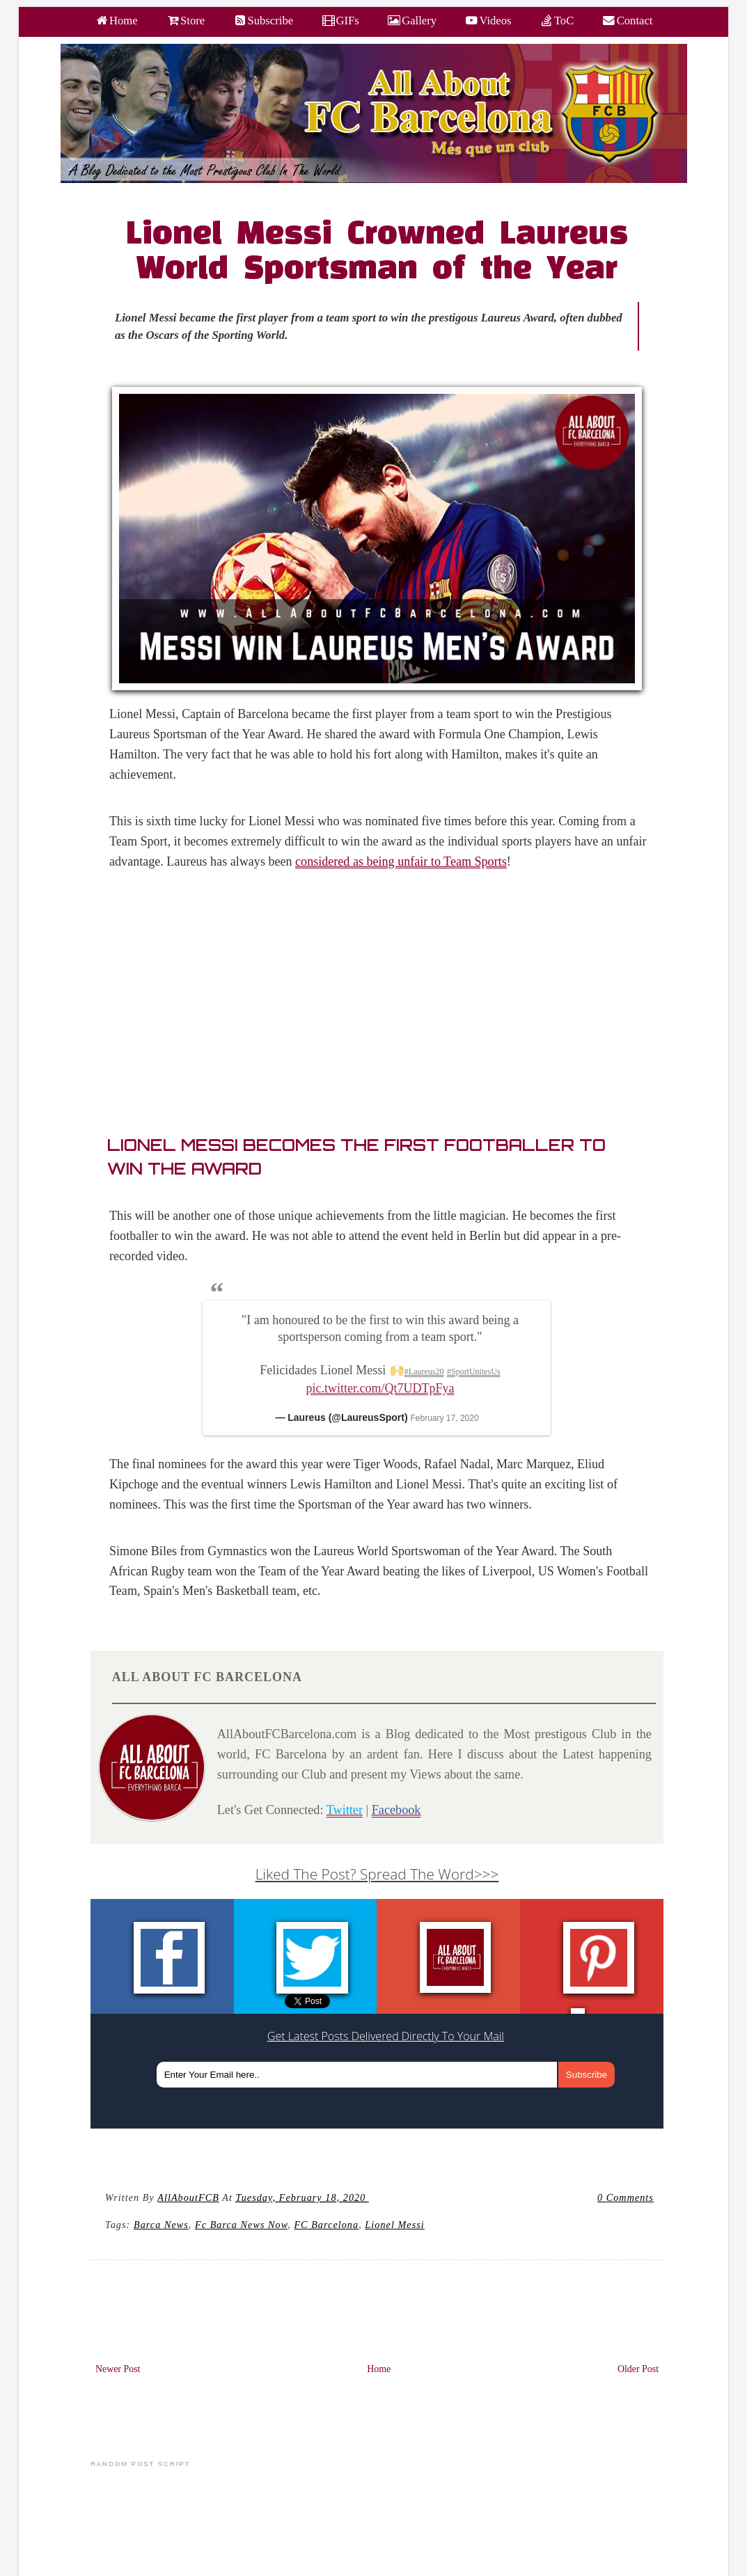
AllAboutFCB (188, 2197)
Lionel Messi (394, 2224)
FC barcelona (326, 2224)
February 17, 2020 (445, 1418)
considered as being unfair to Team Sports (401, 861)
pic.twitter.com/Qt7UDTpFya (380, 1388)
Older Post (638, 2369)
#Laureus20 (424, 1371)
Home (379, 2369)
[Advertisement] (385, 1006)
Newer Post (118, 2369)
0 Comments (625, 2197)
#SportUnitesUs (474, 1371)
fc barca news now (241, 2224)
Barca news (161, 2224)
